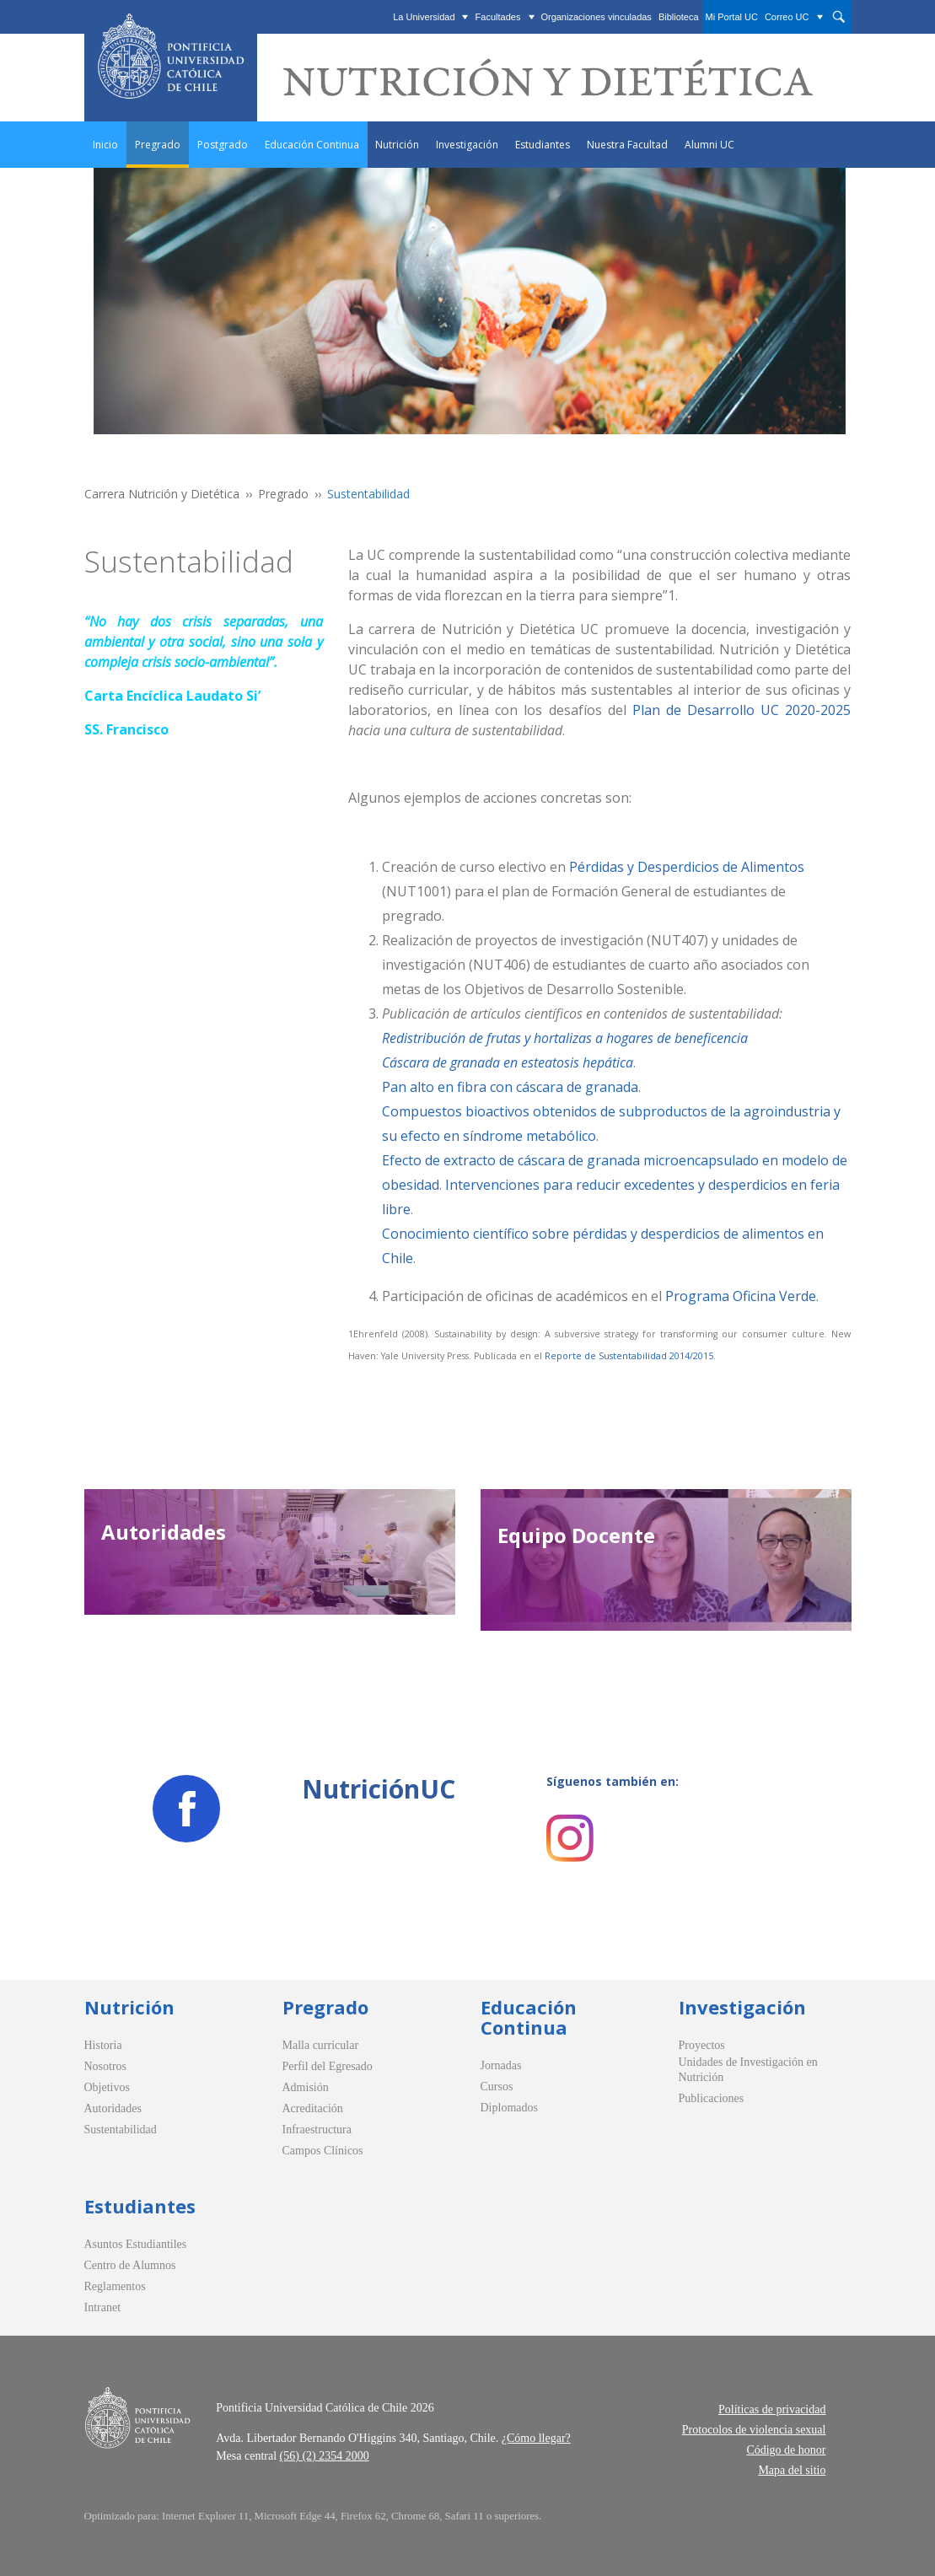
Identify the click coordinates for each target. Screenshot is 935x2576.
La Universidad (423, 17)
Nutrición (397, 144)
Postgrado (222, 144)
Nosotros (105, 2066)
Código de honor (785, 2450)
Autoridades (113, 2108)
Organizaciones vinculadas (595, 17)
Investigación (467, 144)
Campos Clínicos (322, 2150)
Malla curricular (320, 2045)
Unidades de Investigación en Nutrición (748, 2070)
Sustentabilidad (120, 2129)
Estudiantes (542, 144)
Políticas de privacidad (772, 2409)
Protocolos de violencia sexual (754, 2429)
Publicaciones (711, 2098)
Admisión (305, 2087)
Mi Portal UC (732, 17)
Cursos (497, 2086)
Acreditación (312, 2108)
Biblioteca (678, 17)
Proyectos (702, 2045)
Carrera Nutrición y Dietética (161, 494)
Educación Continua (312, 144)
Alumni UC (709, 144)
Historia (103, 2045)
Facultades (498, 17)
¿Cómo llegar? (536, 2438)
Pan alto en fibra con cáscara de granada (510, 1087)
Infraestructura (317, 2129)
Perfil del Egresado (327, 2066)
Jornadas (501, 2065)
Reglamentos (115, 2286)
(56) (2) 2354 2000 (324, 2456)
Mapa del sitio (791, 2470)
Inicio (105, 144)
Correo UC (787, 17)
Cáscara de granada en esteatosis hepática (507, 1062)
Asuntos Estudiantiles (135, 2244)
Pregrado (157, 144)
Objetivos (107, 2087)
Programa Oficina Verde (740, 1296)
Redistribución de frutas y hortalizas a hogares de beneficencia (565, 1038)
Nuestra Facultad (627, 144)
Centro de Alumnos (130, 2265)
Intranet (102, 2307)
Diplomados (509, 2107)
